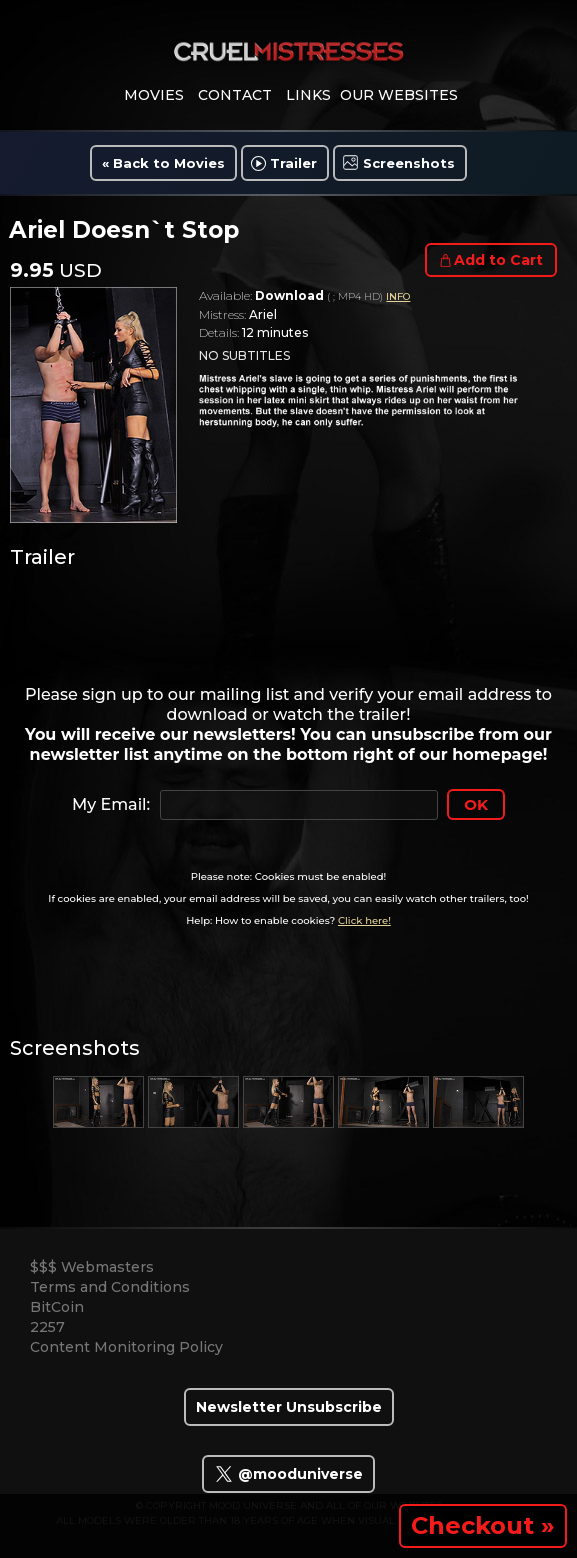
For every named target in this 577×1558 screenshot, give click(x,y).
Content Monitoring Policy (126, 1347)
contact (235, 95)
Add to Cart (498, 260)
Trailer (293, 163)
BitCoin (57, 1307)
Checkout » (483, 1525)
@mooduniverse (288, 1474)
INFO (398, 296)
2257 (47, 1327)
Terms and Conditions (110, 1287)
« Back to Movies (163, 163)
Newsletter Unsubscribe (289, 1407)
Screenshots (409, 163)
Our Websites (399, 95)
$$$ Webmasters (92, 1267)
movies (154, 95)
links (308, 95)
